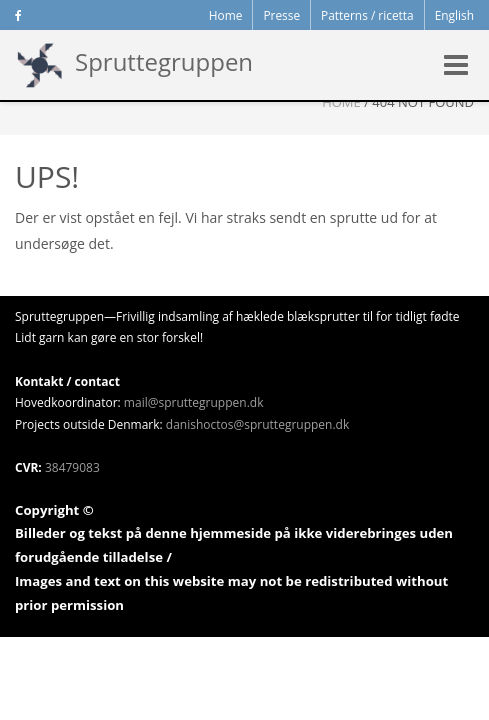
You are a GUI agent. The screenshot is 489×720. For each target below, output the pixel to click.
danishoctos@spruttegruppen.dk (257, 424)
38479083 (72, 467)
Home (341, 102)
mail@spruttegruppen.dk (194, 402)
